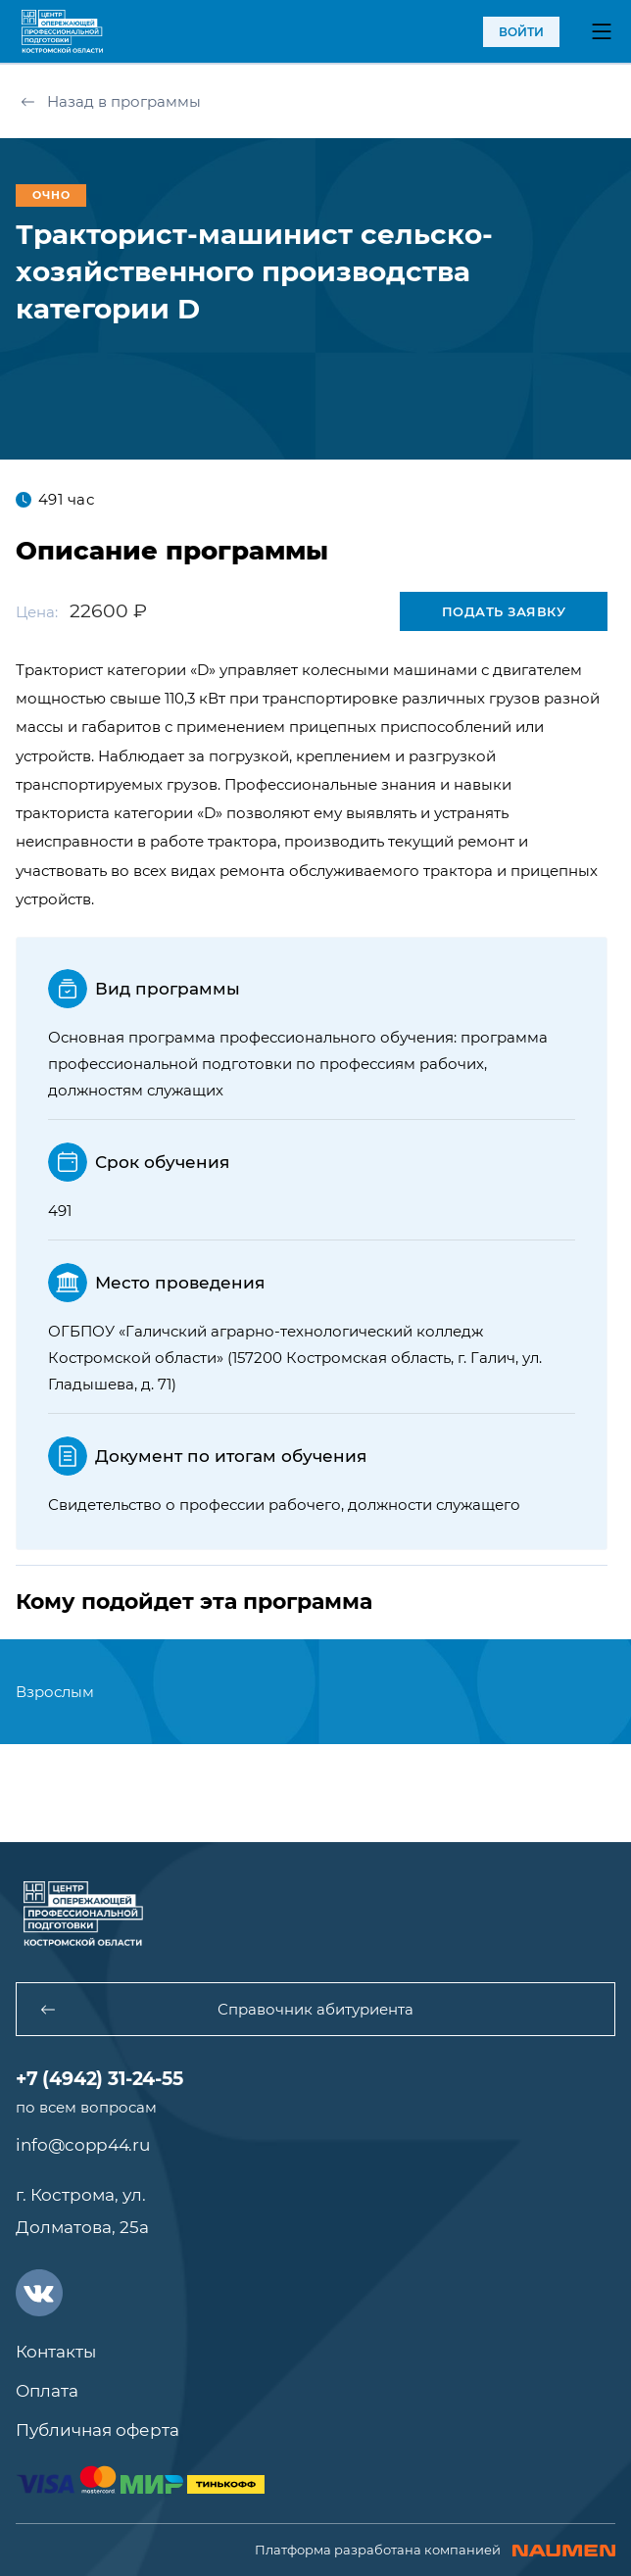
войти (521, 31)
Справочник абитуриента (226, 2009)
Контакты (56, 2351)
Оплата (47, 2391)
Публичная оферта (97, 2430)
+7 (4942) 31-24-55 (99, 2078)
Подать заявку (504, 611)
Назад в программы (111, 101)
